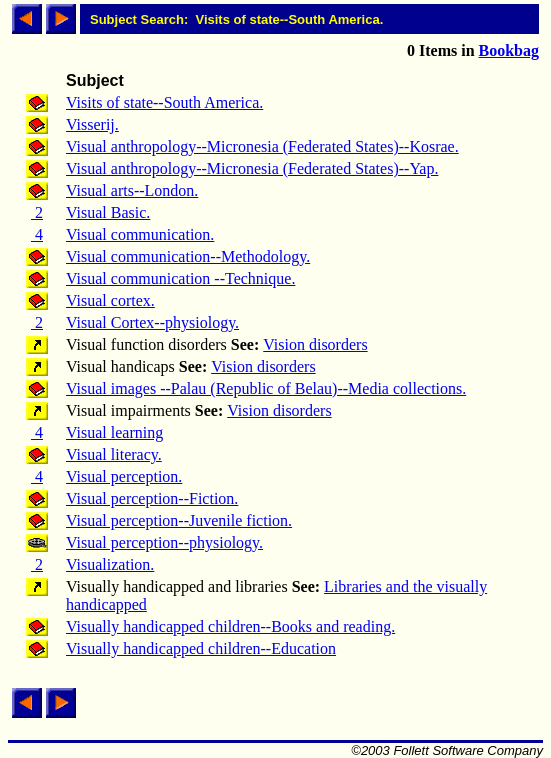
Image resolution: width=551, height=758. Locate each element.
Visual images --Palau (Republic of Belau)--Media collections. (266, 388)
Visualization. (110, 564)
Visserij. (92, 124)
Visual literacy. (114, 454)
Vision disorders (315, 344)
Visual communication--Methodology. (188, 256)
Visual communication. (140, 234)
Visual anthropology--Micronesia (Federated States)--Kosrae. (262, 146)
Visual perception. (124, 476)
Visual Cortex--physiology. (152, 322)
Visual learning (114, 432)
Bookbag (509, 50)
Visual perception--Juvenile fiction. (179, 520)
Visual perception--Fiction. (152, 498)
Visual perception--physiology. (164, 542)
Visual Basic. (108, 212)
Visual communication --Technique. (180, 278)
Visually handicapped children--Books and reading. (230, 626)
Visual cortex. (110, 300)
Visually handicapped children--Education (201, 648)
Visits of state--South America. (164, 102)
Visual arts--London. (132, 190)
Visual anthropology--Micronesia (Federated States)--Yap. (252, 168)
